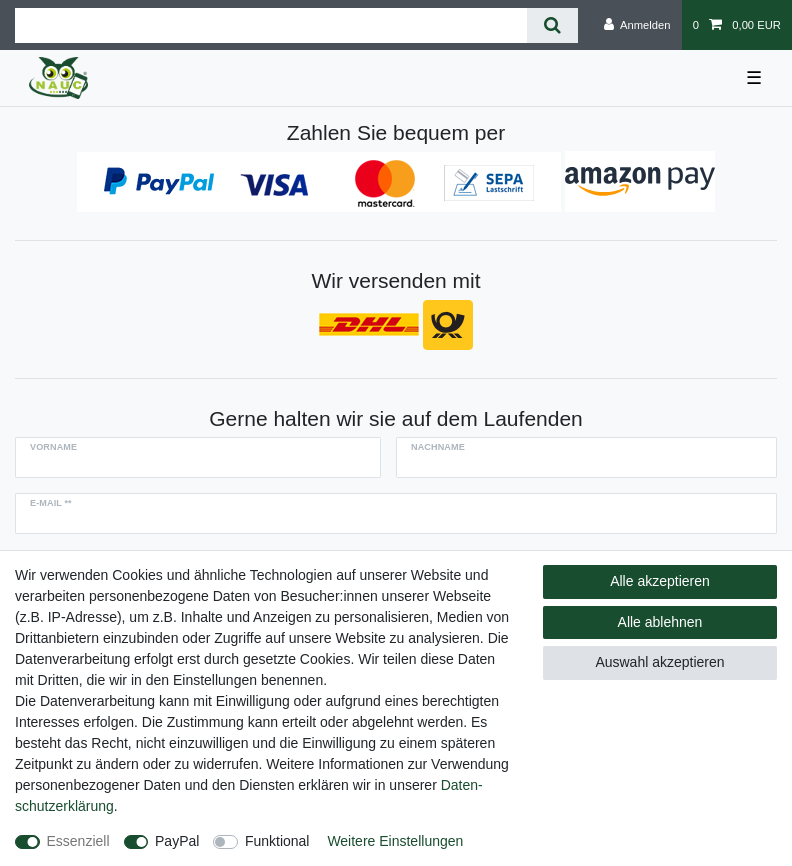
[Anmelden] (637, 25)
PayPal (177, 841)
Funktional (277, 841)
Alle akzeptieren (660, 581)
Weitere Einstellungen (395, 841)
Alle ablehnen (660, 622)
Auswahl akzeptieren (659, 662)
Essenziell (78, 841)
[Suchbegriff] (271, 25)
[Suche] (552, 25)
